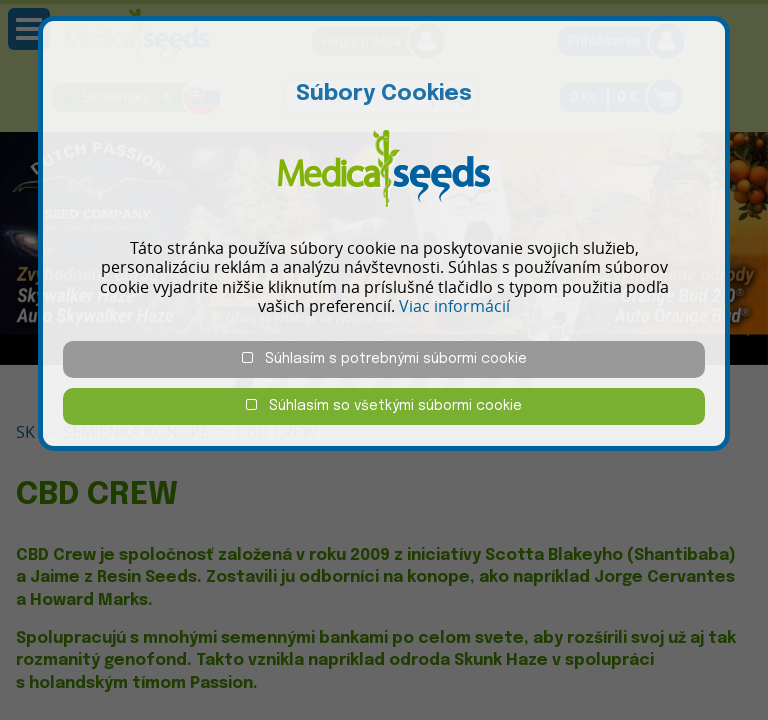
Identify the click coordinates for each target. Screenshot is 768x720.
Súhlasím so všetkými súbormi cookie (384, 405)
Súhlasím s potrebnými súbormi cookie (384, 358)
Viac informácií (454, 306)
